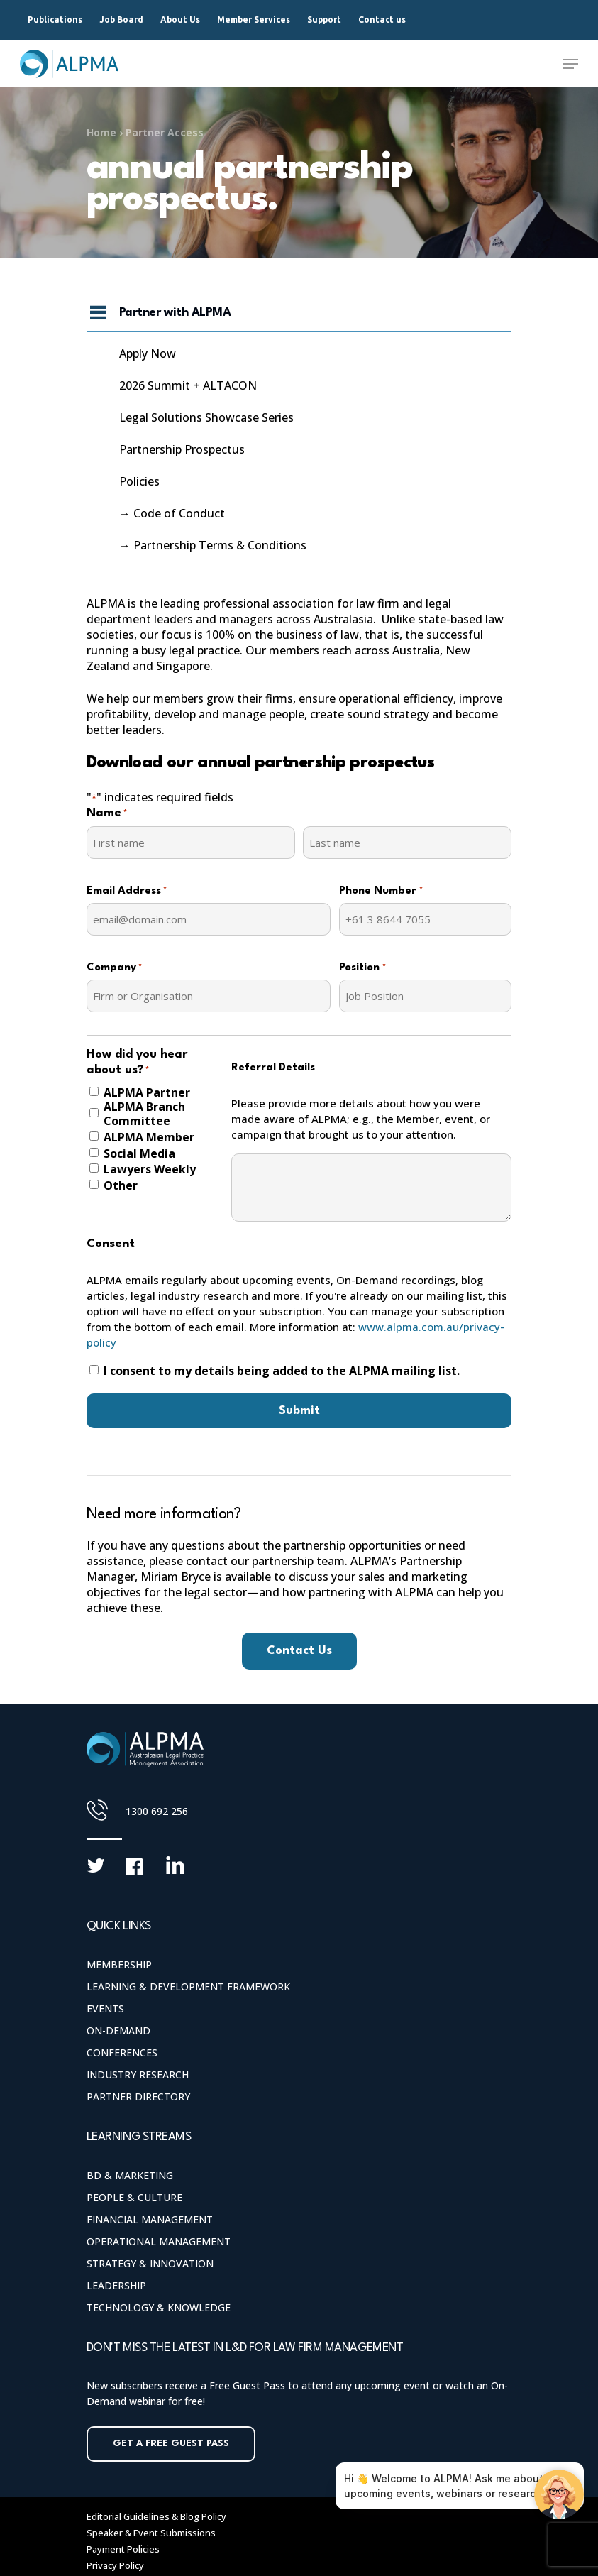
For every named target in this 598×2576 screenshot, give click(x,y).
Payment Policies (123, 2549)
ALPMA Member (149, 1137)
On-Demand (118, 2030)
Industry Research (138, 2074)
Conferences (122, 2052)
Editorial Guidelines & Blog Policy (156, 2516)
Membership (119, 1964)
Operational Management (159, 2241)
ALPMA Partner (147, 1092)
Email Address (127, 891)
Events (105, 2008)
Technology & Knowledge (159, 2307)
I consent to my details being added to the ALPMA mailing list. (282, 1371)
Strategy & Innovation (150, 2263)
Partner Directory (138, 2096)
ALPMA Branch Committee (144, 1114)
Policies (139, 481)
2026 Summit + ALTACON (188, 385)
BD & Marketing (130, 2175)
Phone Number (380, 891)
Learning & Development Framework (188, 1986)
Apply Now (147, 353)
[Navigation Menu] (570, 64)
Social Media (139, 1153)
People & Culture (134, 2197)
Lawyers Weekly (150, 1169)
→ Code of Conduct (172, 513)
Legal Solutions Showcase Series (206, 417)
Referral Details (273, 1068)
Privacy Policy (115, 2565)
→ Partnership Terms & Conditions (212, 545)
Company (114, 968)
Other (121, 1185)
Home (101, 132)
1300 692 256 (157, 1811)
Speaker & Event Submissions (151, 2532)
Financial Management (150, 2219)
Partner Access (165, 132)
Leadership (116, 2285)
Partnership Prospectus (182, 449)
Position (362, 968)
